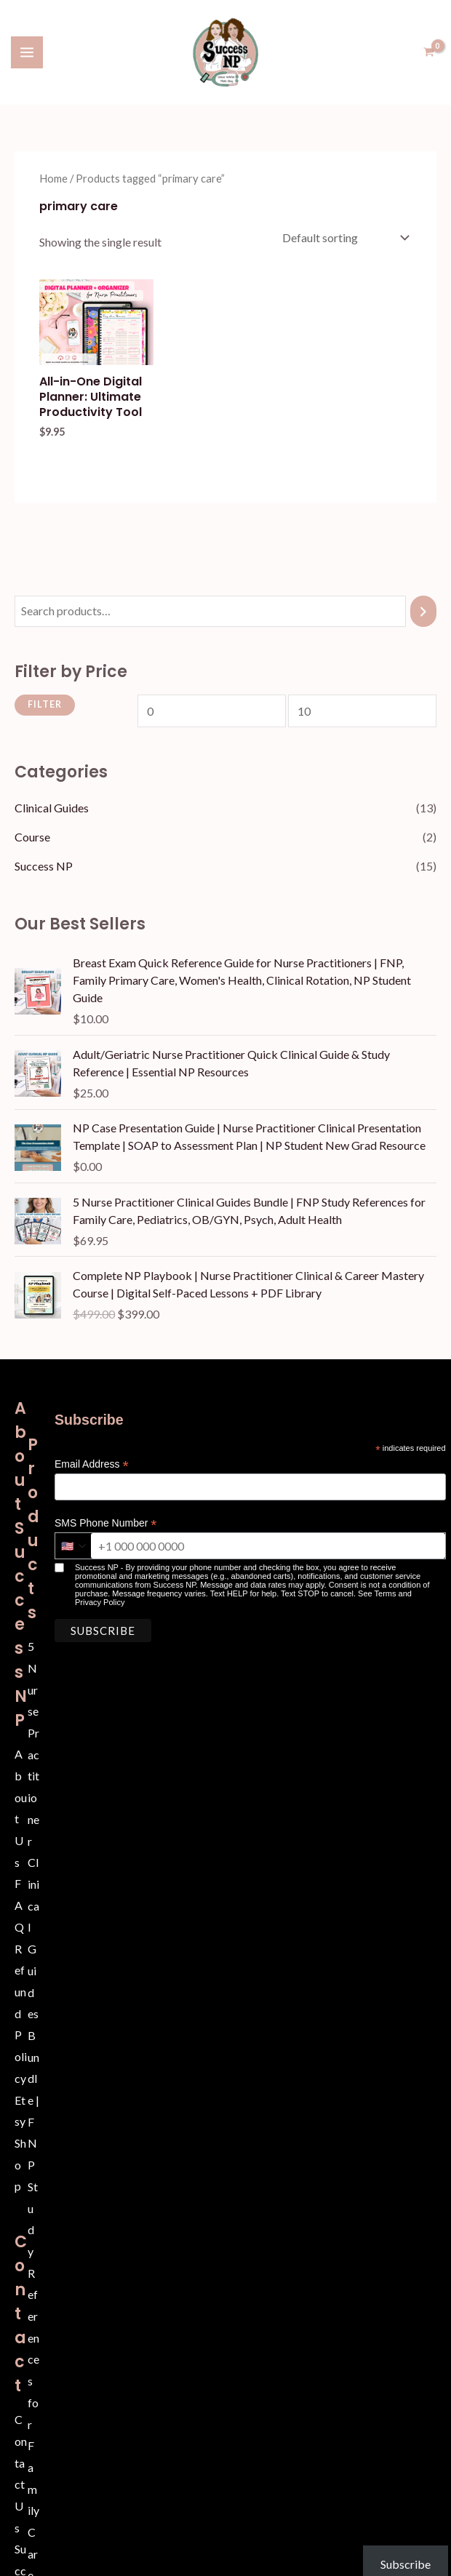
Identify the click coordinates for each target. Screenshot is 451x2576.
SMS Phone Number (105, 1522)
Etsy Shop (20, 2141)
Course (32, 835)
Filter (45, 702)
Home (53, 176)
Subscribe (394, 2541)
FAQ (19, 1903)
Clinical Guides (52, 806)
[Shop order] (344, 236)
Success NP (44, 864)
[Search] (423, 609)
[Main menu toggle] (27, 52)
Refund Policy (21, 2011)
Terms (385, 1592)
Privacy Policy (99, 1600)
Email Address (92, 1463)
